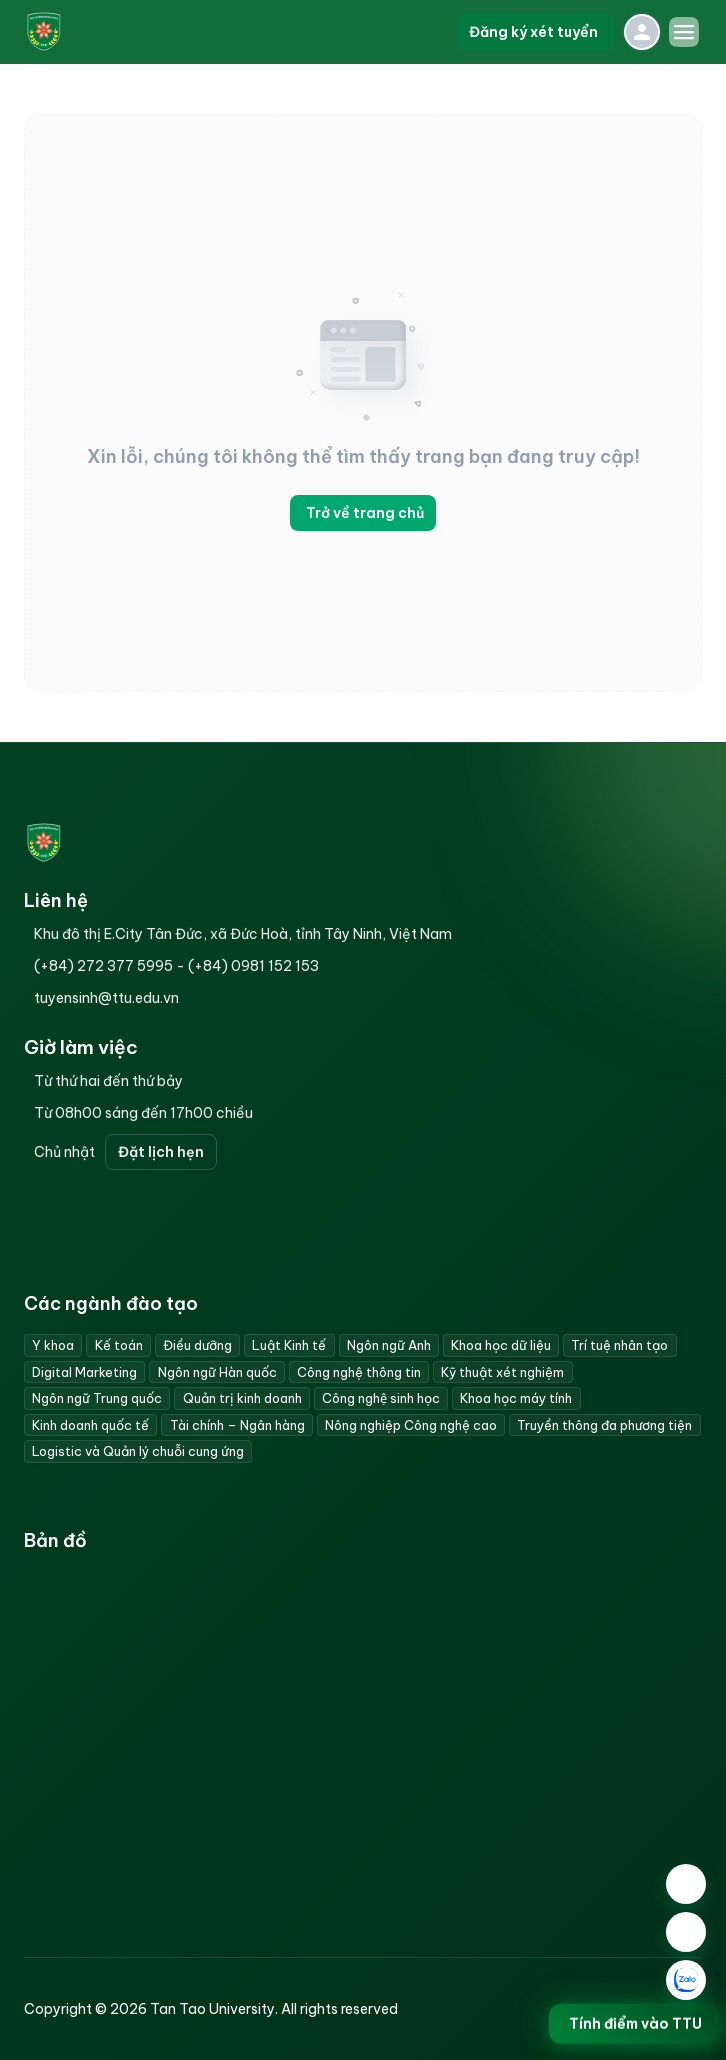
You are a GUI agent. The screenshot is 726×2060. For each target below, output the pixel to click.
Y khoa (53, 1345)
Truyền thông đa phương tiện (604, 1425)
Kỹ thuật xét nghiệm (502, 1372)
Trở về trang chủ (363, 513)
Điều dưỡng (197, 1345)
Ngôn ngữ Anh (389, 1345)
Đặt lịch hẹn (161, 1152)
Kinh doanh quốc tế (90, 1425)
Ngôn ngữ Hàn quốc (217, 1372)
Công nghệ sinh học (381, 1398)
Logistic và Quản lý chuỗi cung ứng (138, 1451)
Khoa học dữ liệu (501, 1345)
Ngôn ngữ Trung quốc (97, 1398)
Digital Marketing (84, 1372)
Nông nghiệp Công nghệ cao (411, 1425)
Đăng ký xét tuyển (535, 32)
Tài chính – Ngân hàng (237, 1425)
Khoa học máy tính (516, 1398)
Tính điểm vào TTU (633, 2027)
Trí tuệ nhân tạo (619, 1345)
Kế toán (119, 1345)
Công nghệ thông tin (359, 1372)
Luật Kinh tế (289, 1345)
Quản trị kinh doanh (242, 1398)
